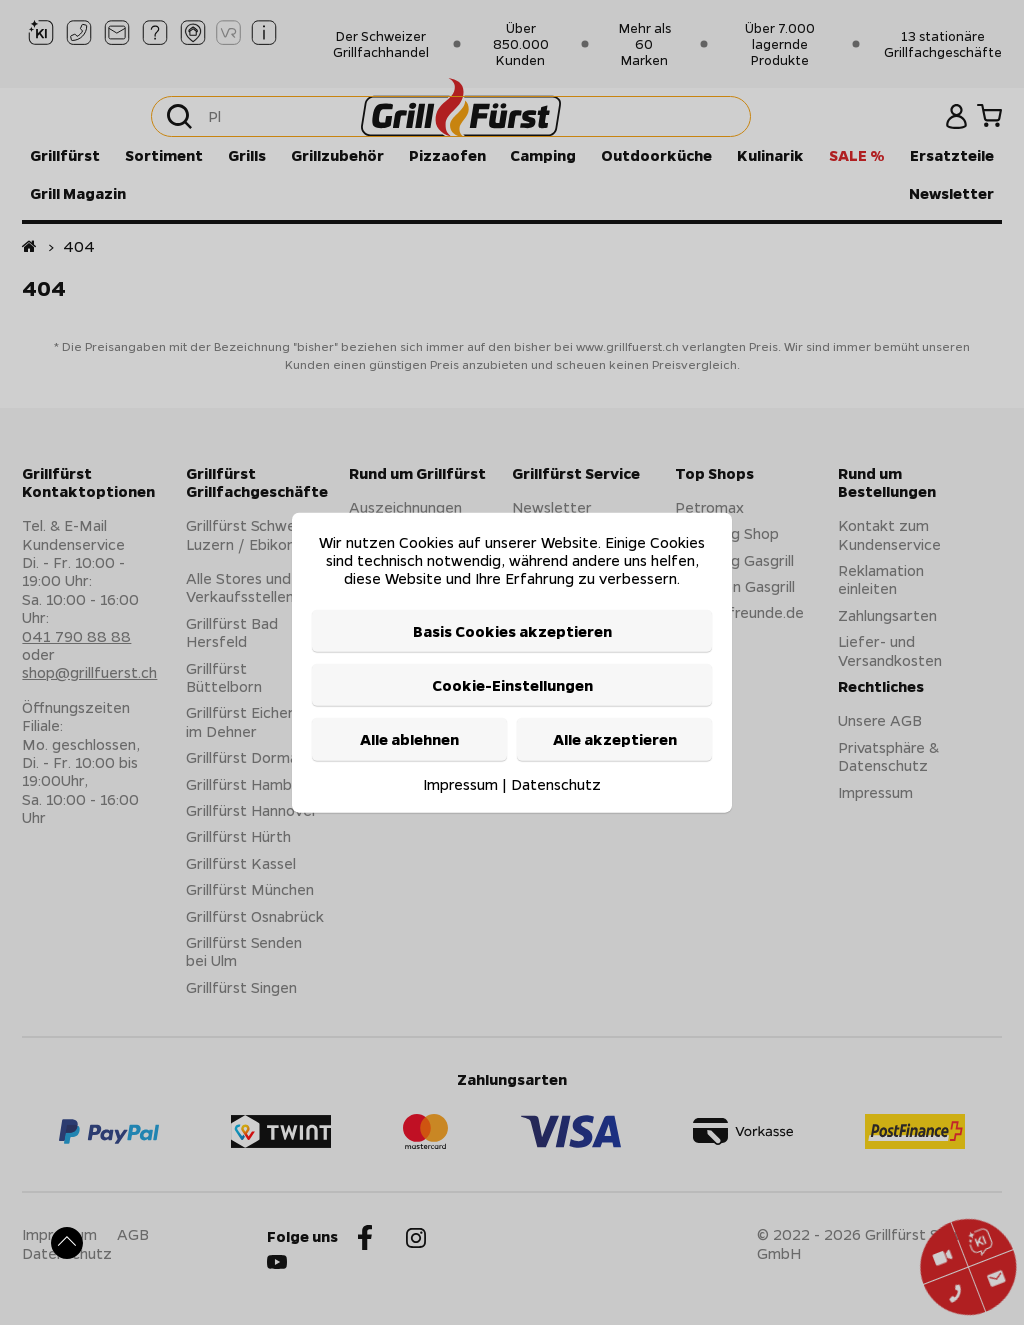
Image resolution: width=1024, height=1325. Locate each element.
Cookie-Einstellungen (512, 685)
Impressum (460, 783)
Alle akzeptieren (615, 739)
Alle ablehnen (409, 739)
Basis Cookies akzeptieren (512, 630)
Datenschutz (556, 783)
